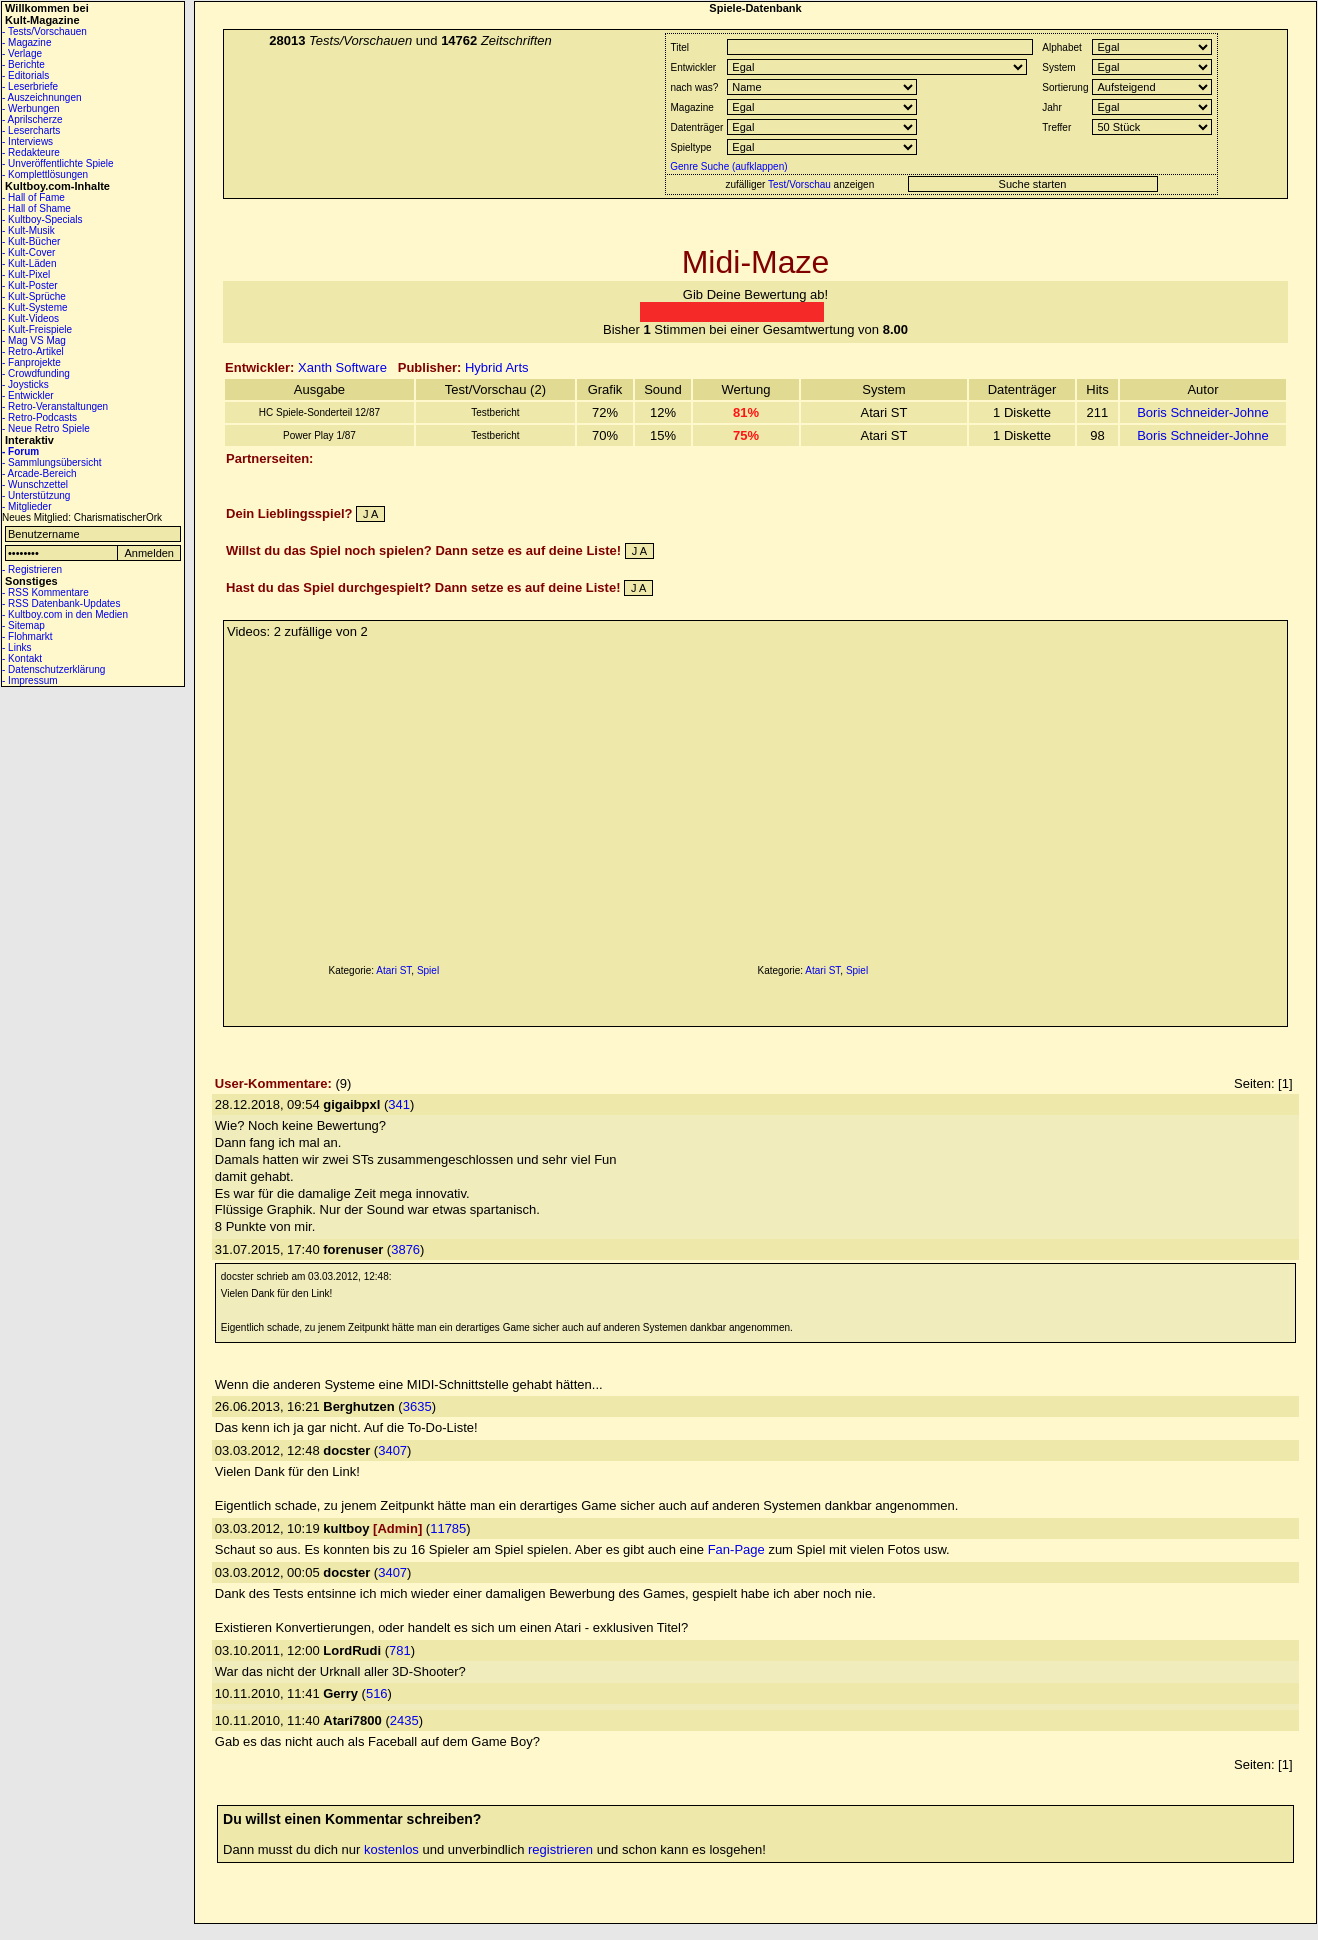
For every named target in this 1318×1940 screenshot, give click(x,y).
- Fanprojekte (31, 362)
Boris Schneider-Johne (1203, 412)
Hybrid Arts (497, 367)
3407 (392, 1450)
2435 (404, 1720)
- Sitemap (23, 625)
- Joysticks (25, 384)
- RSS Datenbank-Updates (61, 603)
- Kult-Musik (28, 230)
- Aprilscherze (32, 119)
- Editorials (25, 75)
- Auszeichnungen (42, 97)
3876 (405, 1249)
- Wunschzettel (35, 484)
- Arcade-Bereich (39, 473)
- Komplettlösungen (45, 174)
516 (377, 1693)
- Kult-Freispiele (37, 329)
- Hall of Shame (36, 208)
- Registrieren (32, 569)
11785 (448, 1528)
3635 (417, 1406)
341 (399, 1104)
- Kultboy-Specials (42, 219)
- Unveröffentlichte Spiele (58, 163)
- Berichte (23, 64)
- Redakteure (31, 152)
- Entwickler (28, 395)
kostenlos (391, 1849)
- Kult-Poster (30, 285)
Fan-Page (736, 1549)
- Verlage (22, 53)
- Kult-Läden (29, 263)
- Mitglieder (26, 506)
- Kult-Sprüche (34, 296)
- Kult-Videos (30, 318)
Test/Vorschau (799, 184)
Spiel (428, 970)
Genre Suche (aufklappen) (728, 166)
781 (400, 1650)
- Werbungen (31, 108)
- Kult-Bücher (31, 241)
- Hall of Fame (33, 197)
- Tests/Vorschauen (44, 31)
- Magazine (26, 42)
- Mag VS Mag (34, 340)
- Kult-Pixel (26, 274)
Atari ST (393, 970)
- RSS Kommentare (45, 592)
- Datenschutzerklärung (53, 669)
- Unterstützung (36, 495)
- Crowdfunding (36, 373)
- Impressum (30, 680)
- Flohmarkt (27, 636)
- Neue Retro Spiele (46, 428)
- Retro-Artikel (33, 351)
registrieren (560, 1849)
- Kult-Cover (28, 252)
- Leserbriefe (30, 86)
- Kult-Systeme (35, 307)
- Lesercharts (31, 130)
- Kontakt (22, 658)
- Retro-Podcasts (39, 417)
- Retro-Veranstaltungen (55, 406)
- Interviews (27, 141)
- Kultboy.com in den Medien (65, 614)
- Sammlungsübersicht (51, 462)
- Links (16, 647)
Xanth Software (342, 367)
